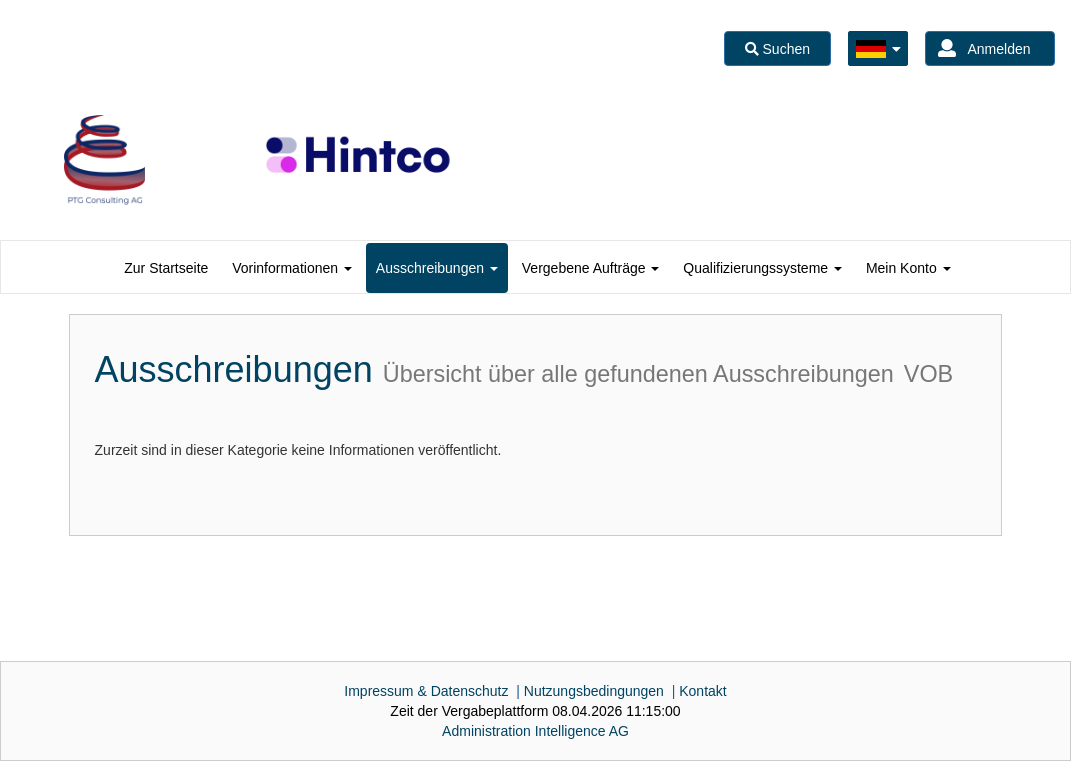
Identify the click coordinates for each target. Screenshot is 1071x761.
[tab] (166, 268)
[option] (104, 160)
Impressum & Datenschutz (426, 691)
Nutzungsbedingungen (594, 691)
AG (535, 731)
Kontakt (702, 691)
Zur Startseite (166, 268)
